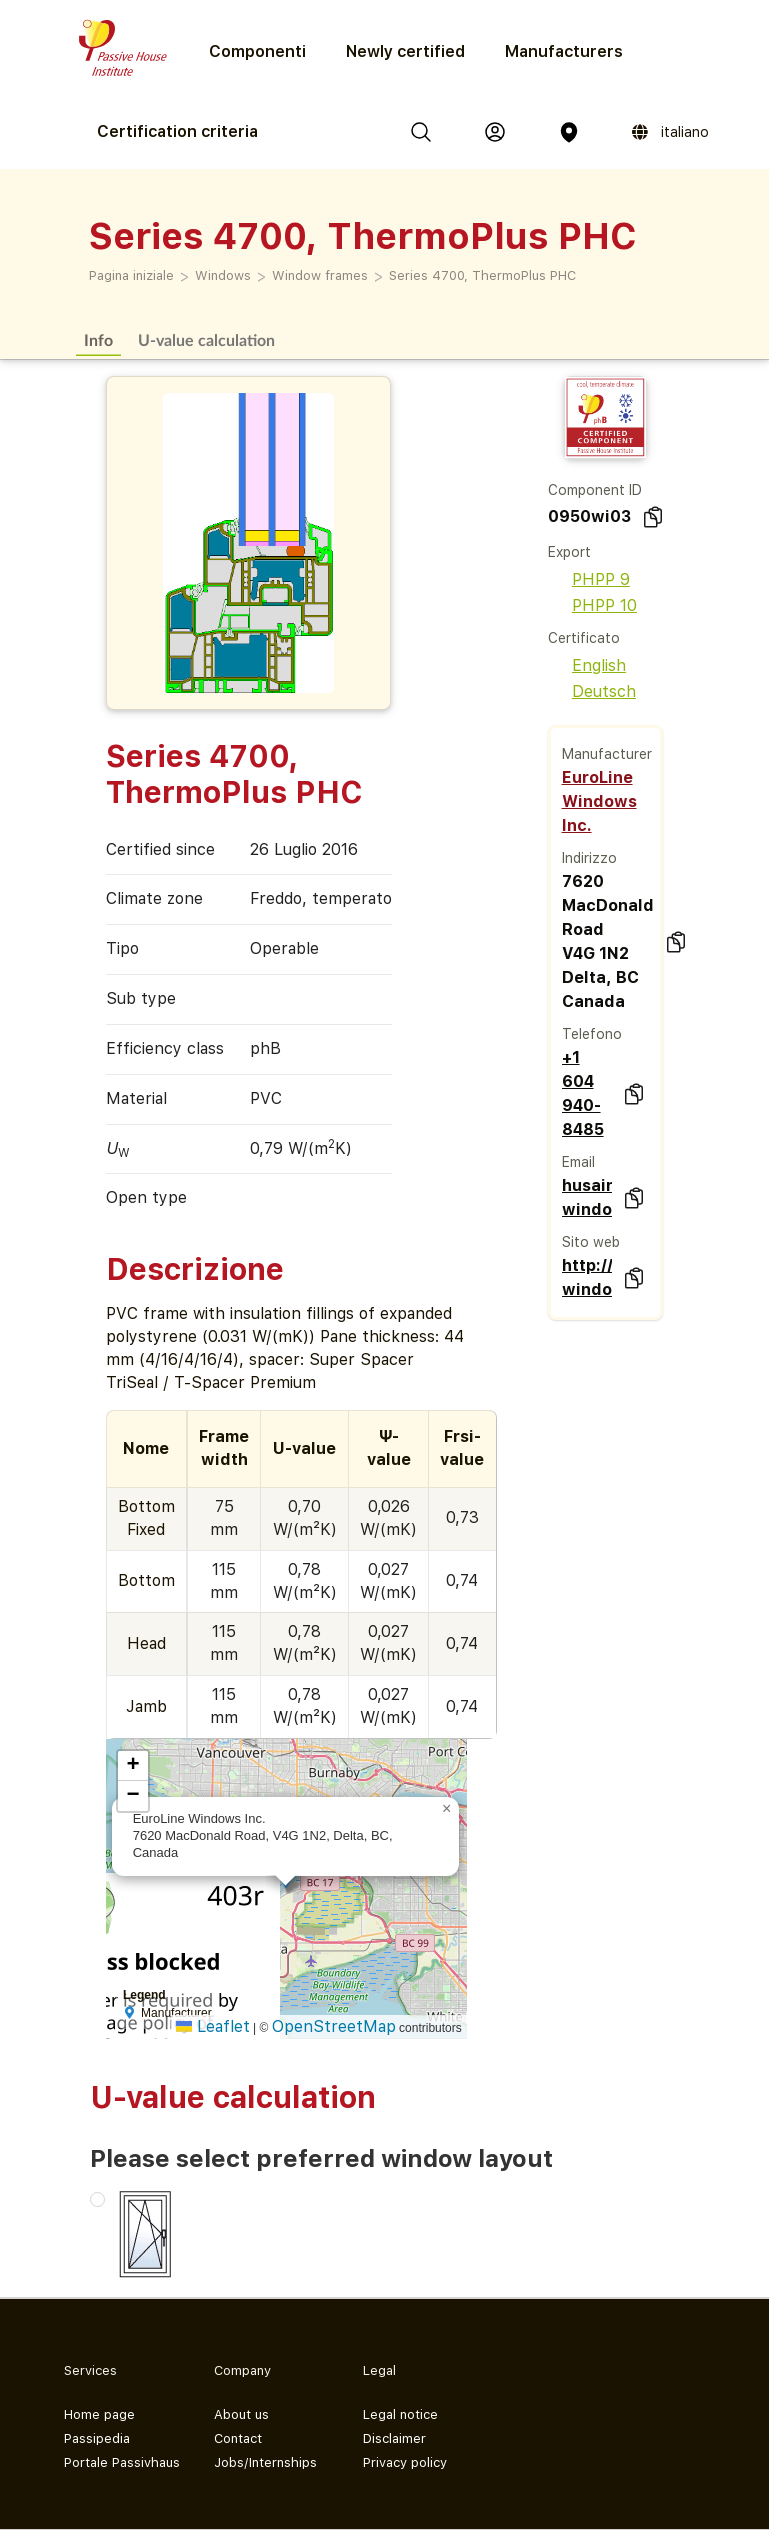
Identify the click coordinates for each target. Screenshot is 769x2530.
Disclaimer (394, 2438)
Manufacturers (564, 51)
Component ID (595, 490)
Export (569, 552)
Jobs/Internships (265, 2462)
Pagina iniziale (131, 275)
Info (98, 339)
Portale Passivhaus (122, 2462)
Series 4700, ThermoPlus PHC (482, 275)
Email (578, 1162)
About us (241, 2414)
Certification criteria (177, 131)
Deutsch (592, 691)
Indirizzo (589, 858)
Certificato (584, 638)
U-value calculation (206, 339)
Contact (238, 2438)
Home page (99, 2414)
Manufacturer (607, 754)
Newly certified (405, 51)
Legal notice (400, 2414)
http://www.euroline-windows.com (587, 1277)
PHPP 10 (592, 605)
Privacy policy (405, 2462)
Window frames (320, 275)
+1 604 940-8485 (583, 1093)
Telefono (592, 1034)
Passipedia (97, 2438)
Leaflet (213, 2026)
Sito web (591, 1242)
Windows (223, 275)
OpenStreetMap (334, 2026)
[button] (447, 1809)
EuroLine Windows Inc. (599, 801)
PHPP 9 (589, 579)
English (587, 665)
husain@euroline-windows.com (587, 1197)
